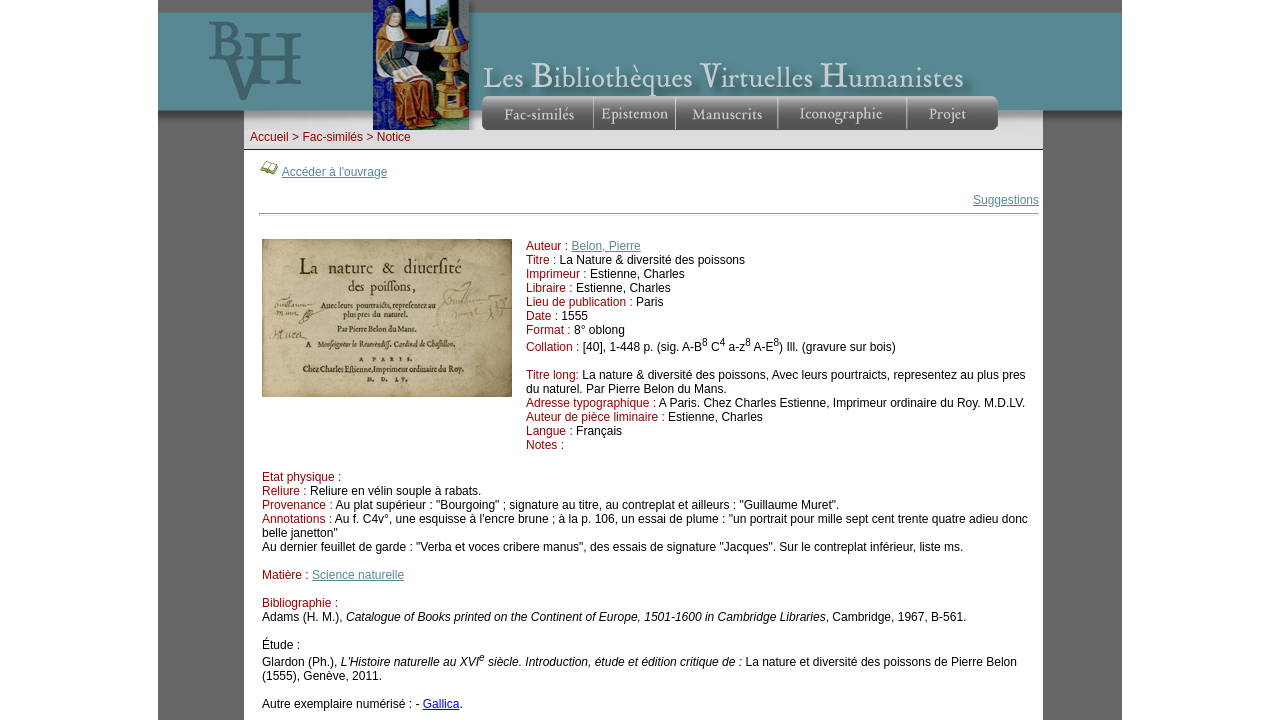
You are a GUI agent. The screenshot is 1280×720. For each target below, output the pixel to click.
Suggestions (1006, 200)
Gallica (441, 704)
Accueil (269, 137)
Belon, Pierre (605, 246)
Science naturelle (358, 575)
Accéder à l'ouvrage (335, 172)
